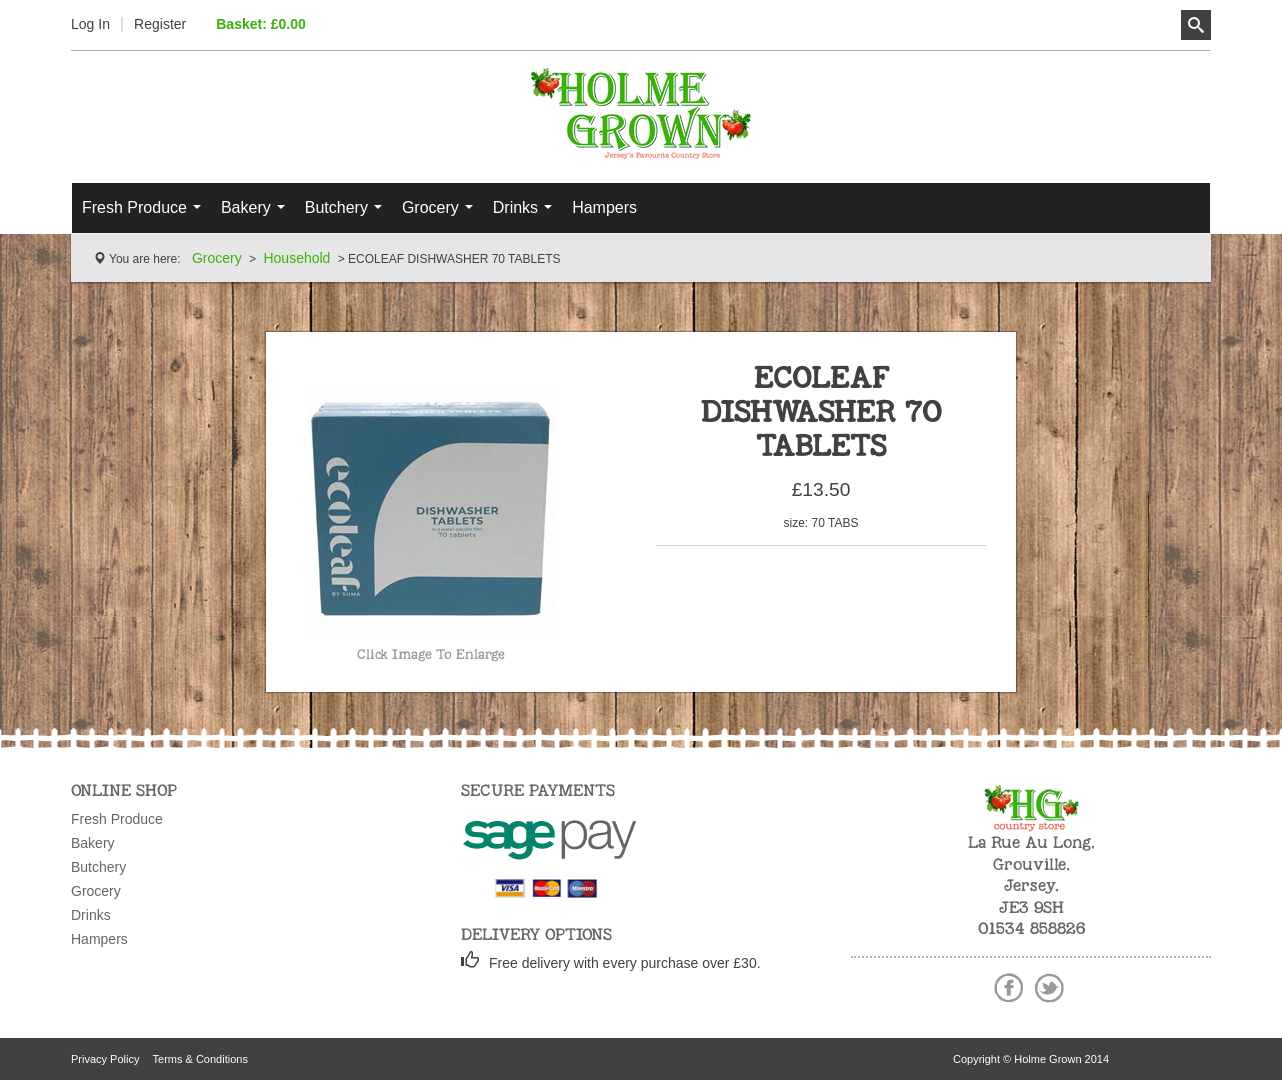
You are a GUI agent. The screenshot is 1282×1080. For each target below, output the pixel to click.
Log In (90, 24)
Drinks (527, 213)
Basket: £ (261, 24)
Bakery (257, 213)
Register (160, 24)
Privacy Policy (105, 1059)
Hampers (604, 207)
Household (296, 258)
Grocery (442, 213)
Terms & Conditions (200, 1059)
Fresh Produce (146, 213)
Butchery (348, 213)
